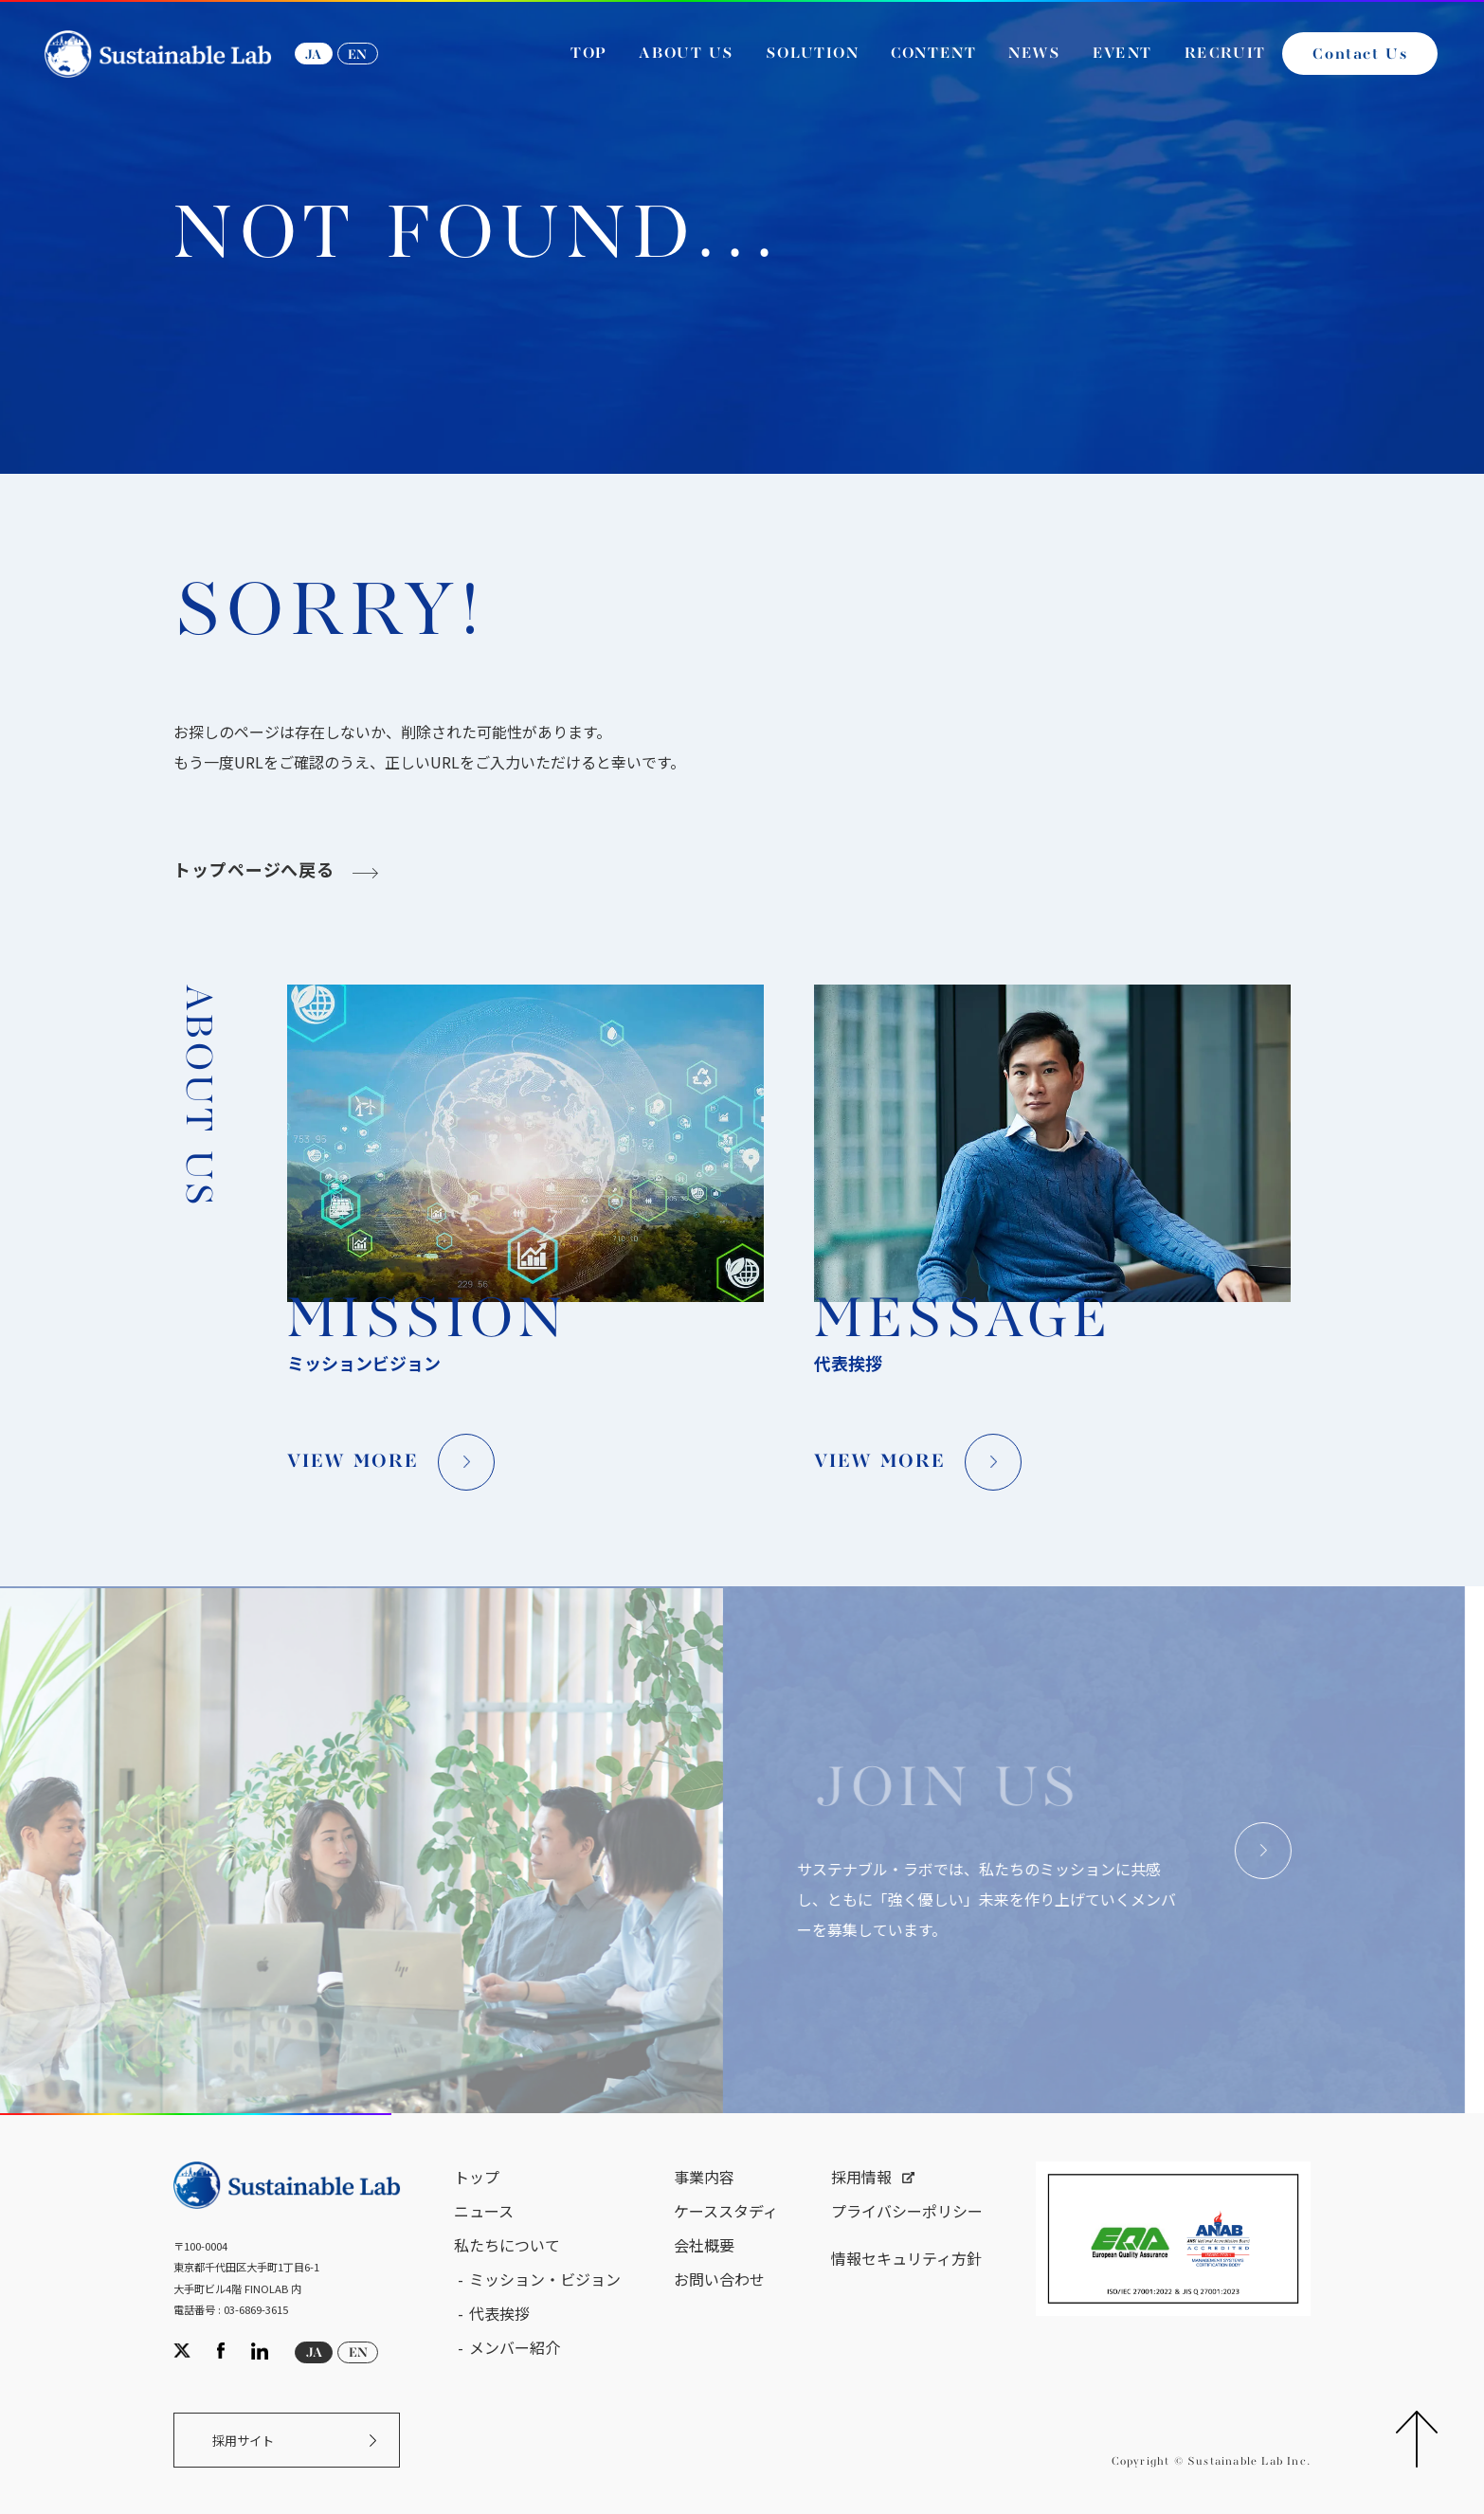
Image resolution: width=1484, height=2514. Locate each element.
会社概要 (704, 2245)
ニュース (484, 2210)
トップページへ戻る (254, 872)
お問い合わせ (719, 2279)
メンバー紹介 (514, 2347)
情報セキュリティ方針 (906, 2258)
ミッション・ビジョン (545, 2279)
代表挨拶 (499, 2313)
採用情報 (861, 2176)
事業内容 (704, 2176)
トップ (476, 2176)
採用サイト (243, 2441)
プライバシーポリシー (907, 2210)
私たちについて (507, 2245)
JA (313, 55)
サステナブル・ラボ (104, 425)
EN (357, 55)
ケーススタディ (726, 2210)
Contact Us (1359, 54)
